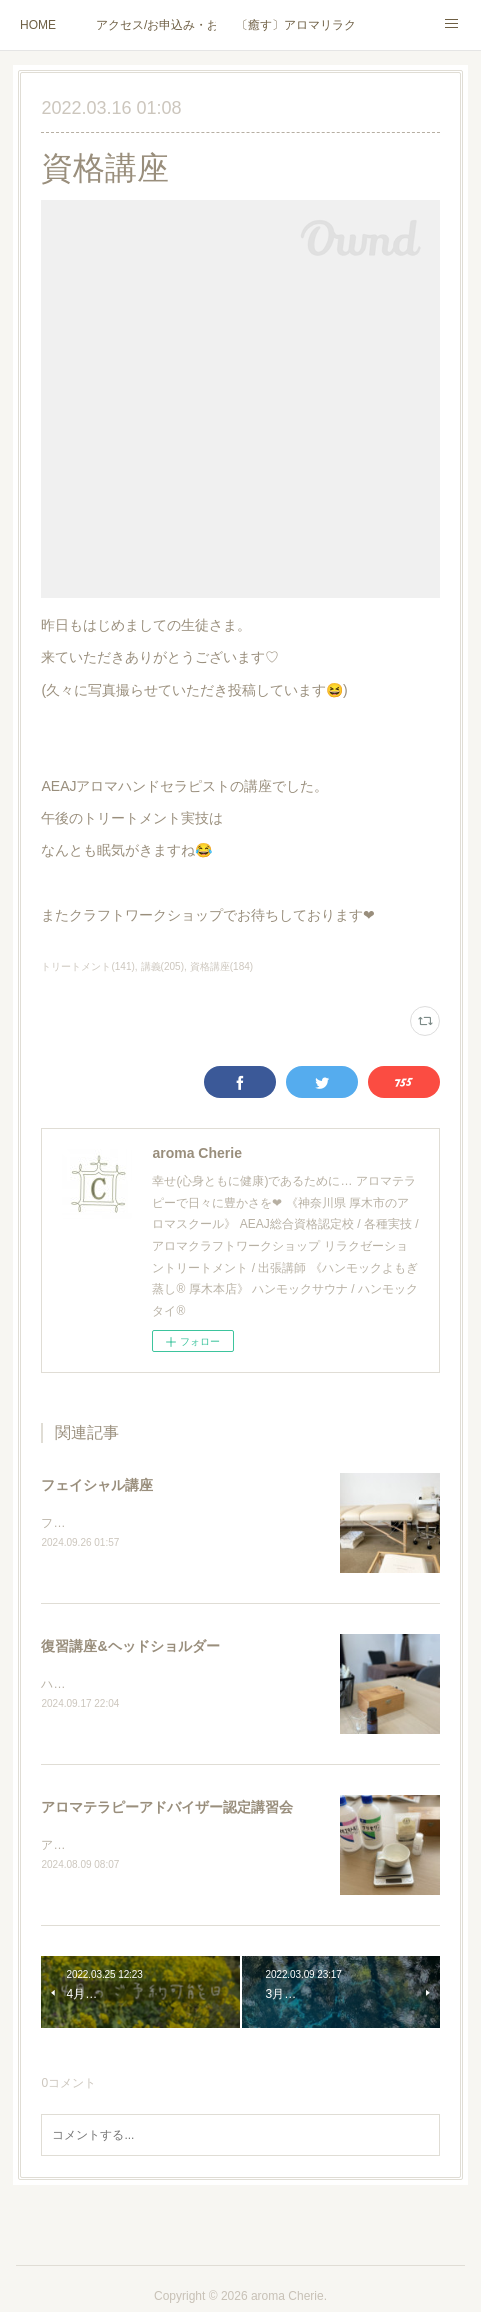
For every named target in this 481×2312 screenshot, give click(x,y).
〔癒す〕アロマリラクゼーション (296, 25)
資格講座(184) (221, 966)
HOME (38, 25)
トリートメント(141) (87, 966)
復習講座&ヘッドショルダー (130, 1647)
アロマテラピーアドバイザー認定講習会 (167, 1809)
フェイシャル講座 (97, 1485)
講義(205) (162, 966)
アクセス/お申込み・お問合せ (156, 25)
